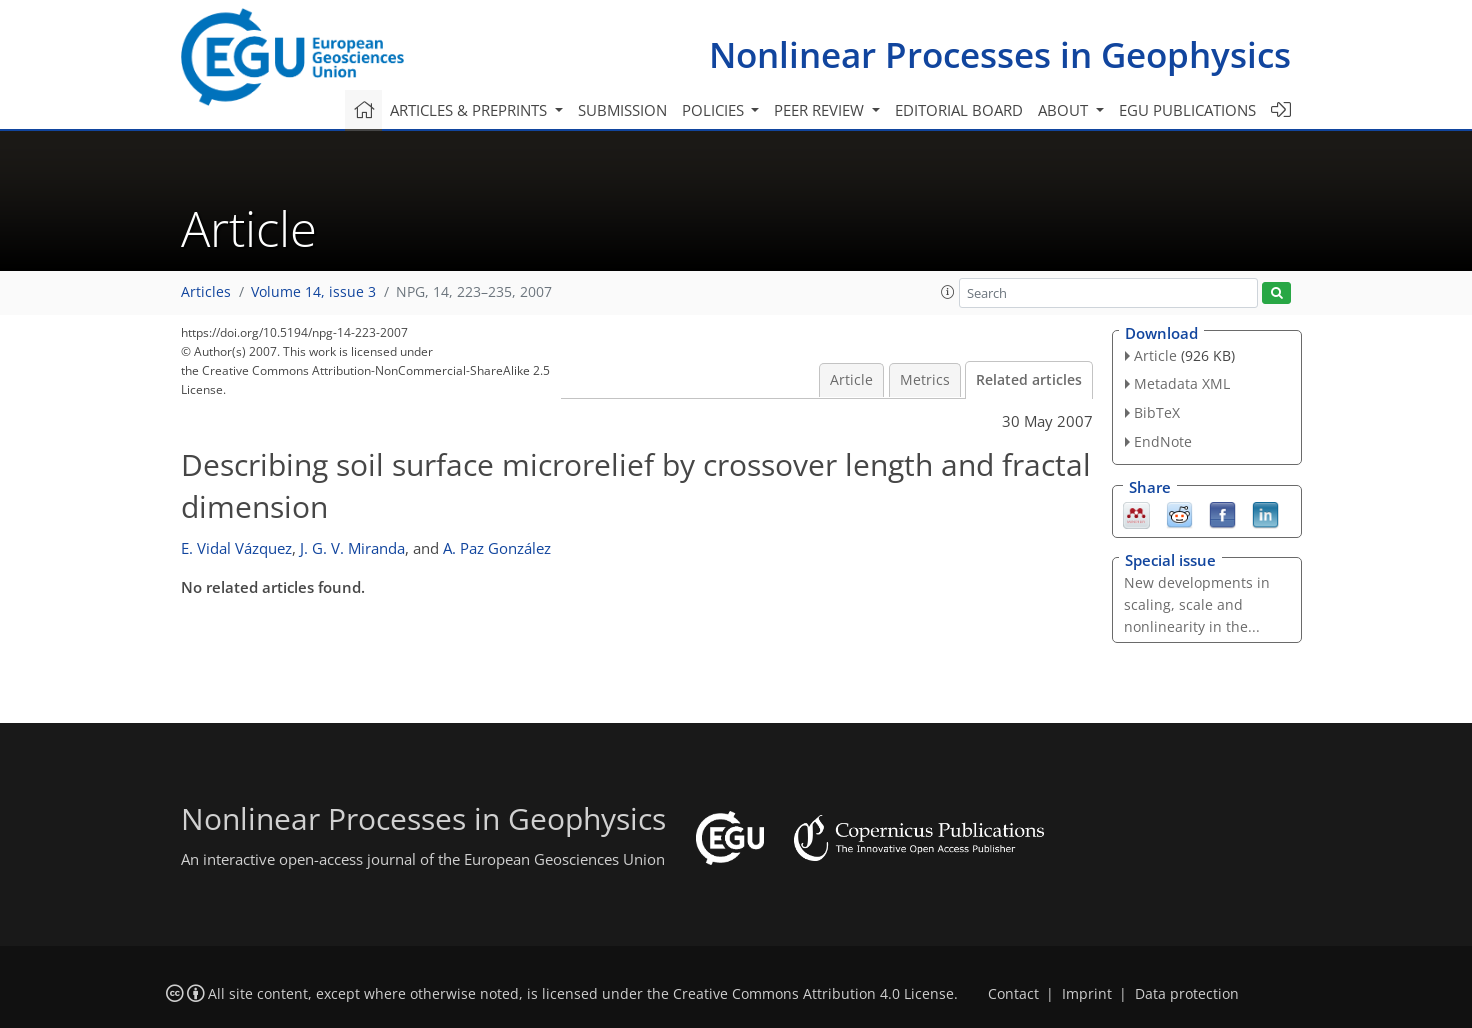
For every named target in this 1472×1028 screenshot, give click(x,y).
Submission (622, 110)
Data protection (1187, 994)
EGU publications (1187, 110)
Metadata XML (1182, 383)
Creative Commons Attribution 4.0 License (813, 994)
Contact (1013, 994)
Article (851, 380)
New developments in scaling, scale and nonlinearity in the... (1197, 604)
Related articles (1029, 380)
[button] (948, 292)
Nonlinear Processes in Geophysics (1000, 54)
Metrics (925, 380)
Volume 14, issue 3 (313, 292)
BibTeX (1157, 412)
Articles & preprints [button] (470, 110)
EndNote (1163, 441)
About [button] (1065, 110)
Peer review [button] (821, 110)
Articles (206, 292)
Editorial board (959, 110)
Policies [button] (715, 110)
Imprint (1087, 994)
